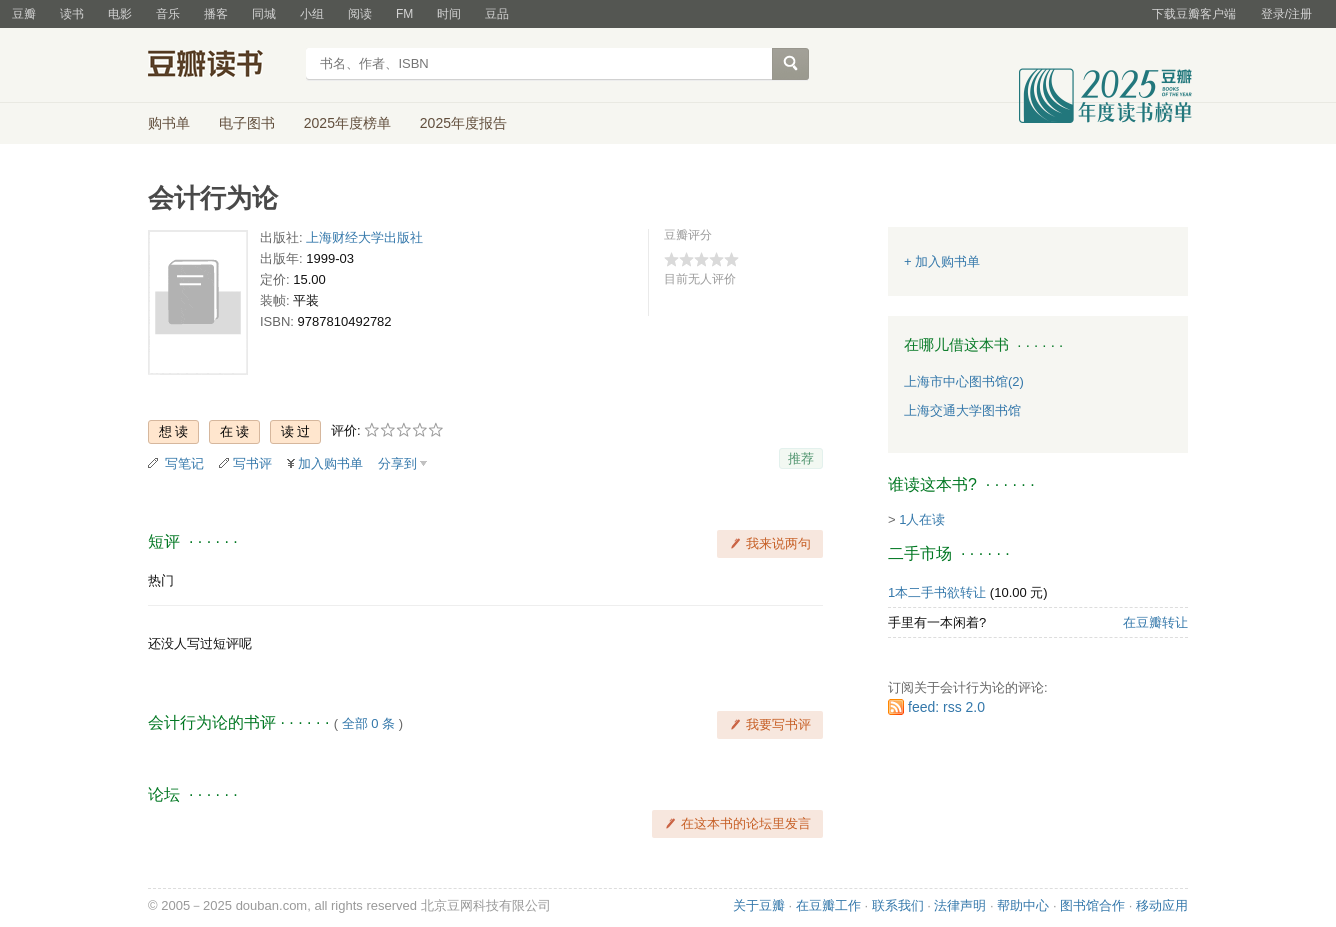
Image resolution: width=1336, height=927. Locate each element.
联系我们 (898, 905)
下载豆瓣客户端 (1194, 14)
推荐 (801, 458)
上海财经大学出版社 (364, 237)
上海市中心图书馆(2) (964, 381)
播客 (216, 14)
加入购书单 (330, 463)
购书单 (169, 123)
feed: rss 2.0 (946, 707)
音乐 (168, 14)
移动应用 (1162, 905)
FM (404, 14)
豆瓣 (24, 14)
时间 (449, 14)
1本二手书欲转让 (937, 592)
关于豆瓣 (759, 905)
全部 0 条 (368, 723)
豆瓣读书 (220, 66)
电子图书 (247, 123)
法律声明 (960, 905)
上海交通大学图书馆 (962, 410)
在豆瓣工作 (828, 905)
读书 (72, 14)
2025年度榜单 (347, 123)
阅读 (360, 14)
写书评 (252, 463)
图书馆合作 (1092, 905)
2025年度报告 (463, 123)
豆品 (497, 14)
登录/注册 (1286, 14)
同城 (264, 14)
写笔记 (184, 463)
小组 (312, 14)
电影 (120, 14)
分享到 (397, 463)
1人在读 (922, 519)
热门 (161, 580)
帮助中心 (1023, 905)
